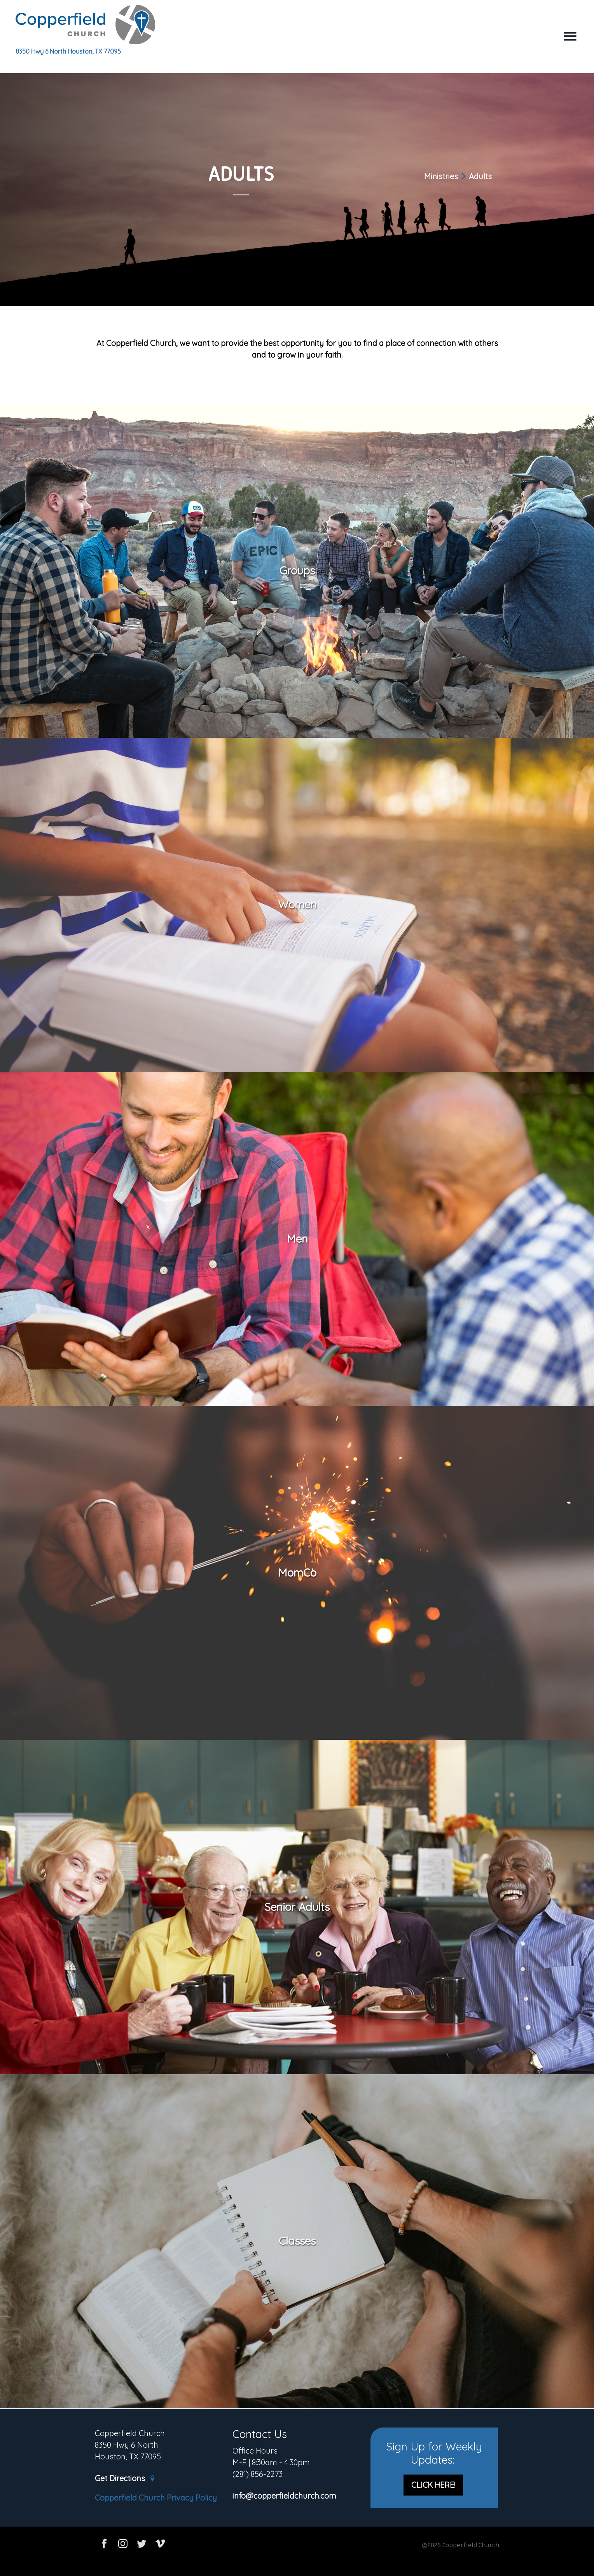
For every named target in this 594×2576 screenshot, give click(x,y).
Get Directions (125, 2478)
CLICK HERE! (433, 2485)
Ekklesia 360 (297, 2561)
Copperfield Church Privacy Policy (156, 2498)
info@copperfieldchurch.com (284, 2496)
